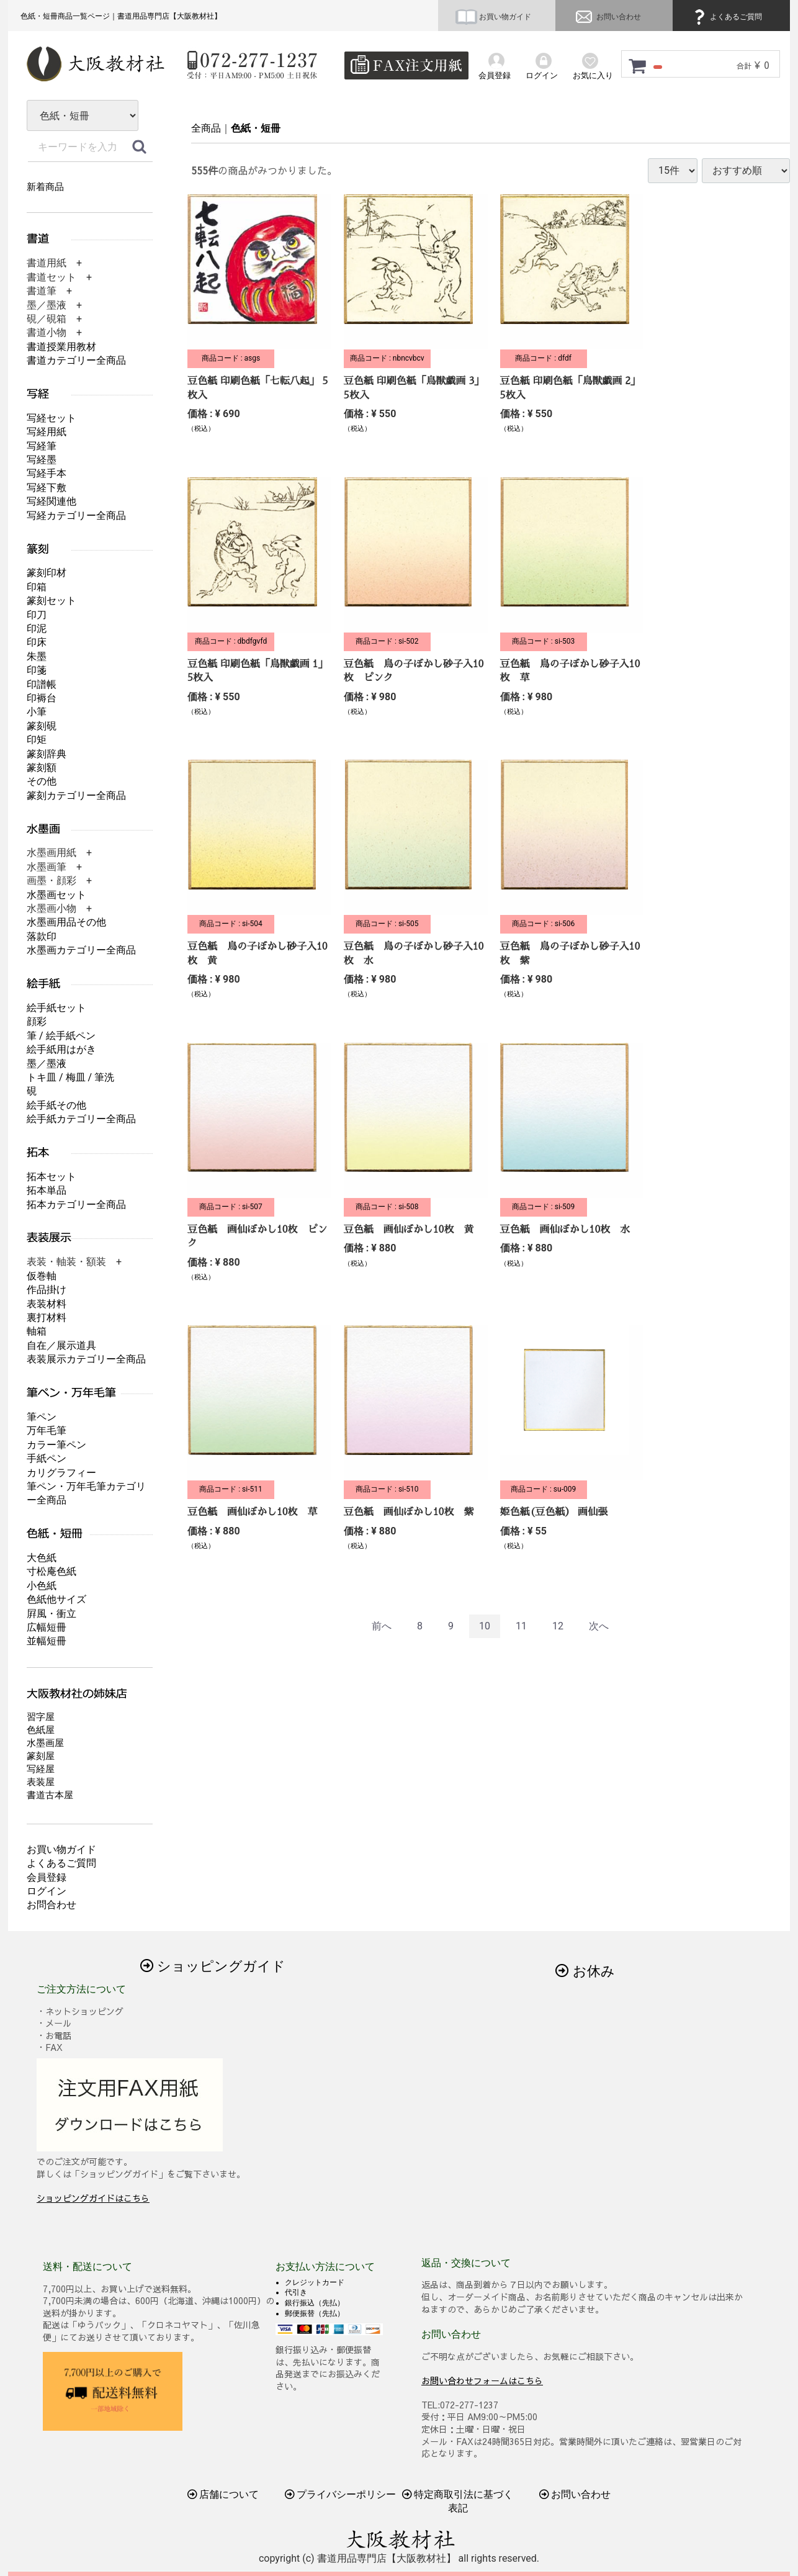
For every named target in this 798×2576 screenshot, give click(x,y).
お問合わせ (51, 1905)
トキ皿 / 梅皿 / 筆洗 (70, 1077)
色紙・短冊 (255, 128)
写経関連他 (51, 501)
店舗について (223, 2494)
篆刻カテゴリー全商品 (76, 795)
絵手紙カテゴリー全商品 (81, 1119)
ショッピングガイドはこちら (93, 2198)
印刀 (37, 615)
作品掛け (46, 1289)
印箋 (37, 670)
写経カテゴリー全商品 (76, 515)
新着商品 (45, 186)
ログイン (46, 1891)
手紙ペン (46, 1458)
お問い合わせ (607, 16)
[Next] (599, 1627)
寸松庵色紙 (51, 1571)
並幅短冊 (46, 1641)
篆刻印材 (46, 573)
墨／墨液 (46, 1064)
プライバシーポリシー (341, 2494)
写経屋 (41, 1769)
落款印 (41, 936)
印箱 (37, 587)
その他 (41, 781)
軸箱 (37, 1331)
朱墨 (37, 656)
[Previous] (381, 1627)
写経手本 (46, 473)
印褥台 (41, 698)
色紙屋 (41, 1730)
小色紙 (41, 1586)
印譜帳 (41, 684)
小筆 (37, 712)
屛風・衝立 (51, 1613)
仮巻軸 (41, 1276)
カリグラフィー (61, 1473)
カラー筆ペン (56, 1445)
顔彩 (37, 1021)
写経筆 (41, 446)
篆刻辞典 (46, 754)
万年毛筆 (46, 1430)
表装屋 (41, 1782)
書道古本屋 (50, 1795)
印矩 (37, 739)
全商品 (206, 128)
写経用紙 (46, 432)
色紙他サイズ (56, 1599)
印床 (37, 642)
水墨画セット (56, 895)
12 (557, 1626)
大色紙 (41, 1558)
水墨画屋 (45, 1743)
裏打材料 (46, 1317)
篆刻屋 (41, 1756)
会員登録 (46, 1877)
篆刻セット (51, 600)
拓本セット (51, 1176)
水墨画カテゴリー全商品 (81, 950)
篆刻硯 (41, 726)
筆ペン (41, 1417)
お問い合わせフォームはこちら (482, 2380)
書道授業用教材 (61, 347)
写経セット (51, 418)
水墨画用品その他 (66, 922)
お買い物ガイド (493, 16)
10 (484, 1626)
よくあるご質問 (726, 16)
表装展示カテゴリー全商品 (86, 1359)
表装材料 (46, 1304)
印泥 (37, 628)
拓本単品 (46, 1190)
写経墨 (41, 460)
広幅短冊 (46, 1627)
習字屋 (41, 1717)
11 (521, 1626)
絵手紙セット (56, 1008)
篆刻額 (41, 767)
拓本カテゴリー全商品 (76, 1204)
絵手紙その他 (56, 1105)
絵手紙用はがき (61, 1049)
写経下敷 (46, 487)
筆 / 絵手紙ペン (61, 1036)
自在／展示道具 (61, 1345)
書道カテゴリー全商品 (76, 360)
